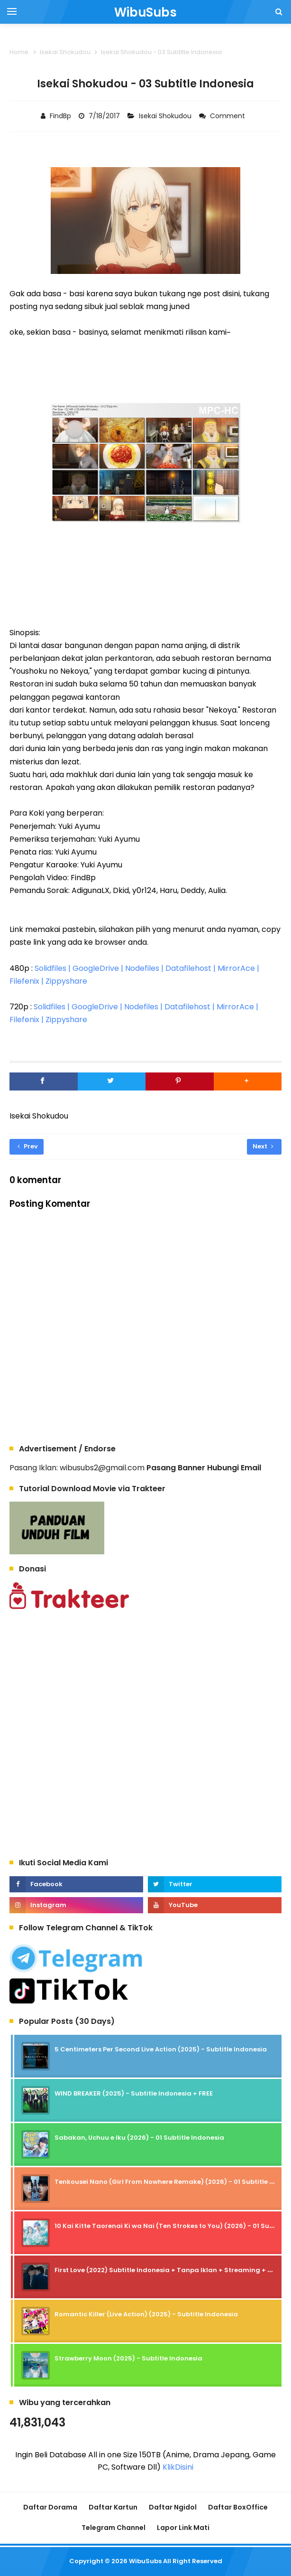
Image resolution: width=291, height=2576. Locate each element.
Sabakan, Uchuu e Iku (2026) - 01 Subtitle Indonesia (139, 2137)
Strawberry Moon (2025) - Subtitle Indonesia (128, 2358)
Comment (228, 116)
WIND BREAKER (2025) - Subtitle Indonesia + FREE (134, 2093)
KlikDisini (178, 2467)
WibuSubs (145, 2561)
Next (263, 1146)
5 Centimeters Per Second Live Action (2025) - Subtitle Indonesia (161, 2049)
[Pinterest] (180, 1081)
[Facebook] (43, 1081)
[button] (248, 1081)
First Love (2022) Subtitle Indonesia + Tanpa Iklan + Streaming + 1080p (171, 2270)
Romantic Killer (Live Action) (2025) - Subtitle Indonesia (146, 2314)
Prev (28, 1146)
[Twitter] (112, 1081)
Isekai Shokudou (166, 116)
